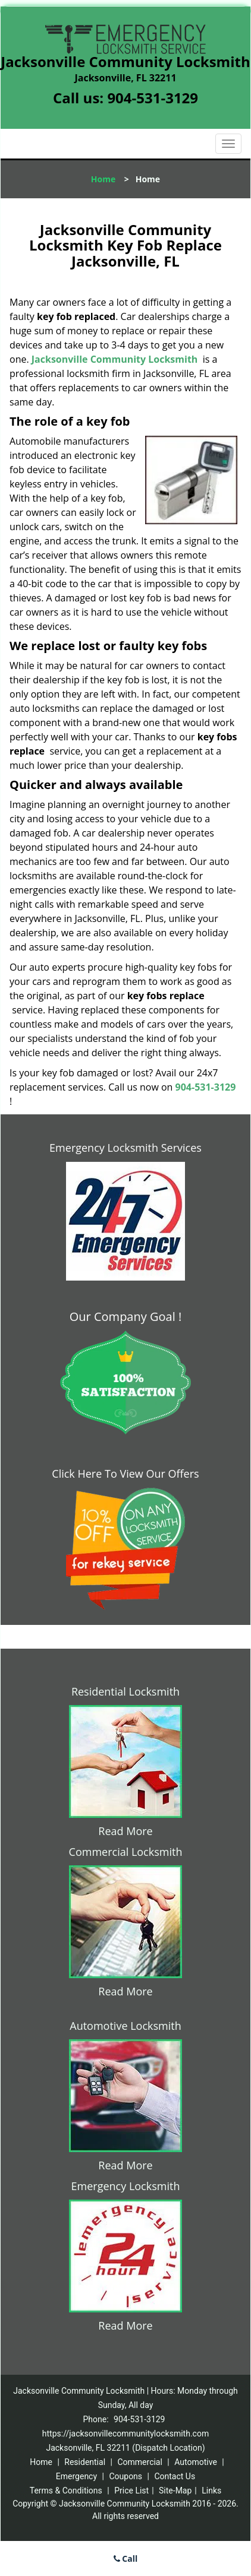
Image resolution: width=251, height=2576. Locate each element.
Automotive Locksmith (125, 2026)
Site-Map (175, 2490)
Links (211, 2490)
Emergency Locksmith (125, 2186)
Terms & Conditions (66, 2490)
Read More (125, 1831)
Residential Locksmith (125, 1691)
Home (103, 179)
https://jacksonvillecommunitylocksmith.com (125, 2433)
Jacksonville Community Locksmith (115, 359)
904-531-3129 (152, 97)
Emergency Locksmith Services (125, 1147)
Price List (131, 2490)
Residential (84, 2462)
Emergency (76, 2476)
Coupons (125, 2476)
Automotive (195, 2462)
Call (126, 2558)
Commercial (139, 2462)
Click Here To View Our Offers (125, 1473)
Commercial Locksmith (126, 1852)
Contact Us (174, 2476)
